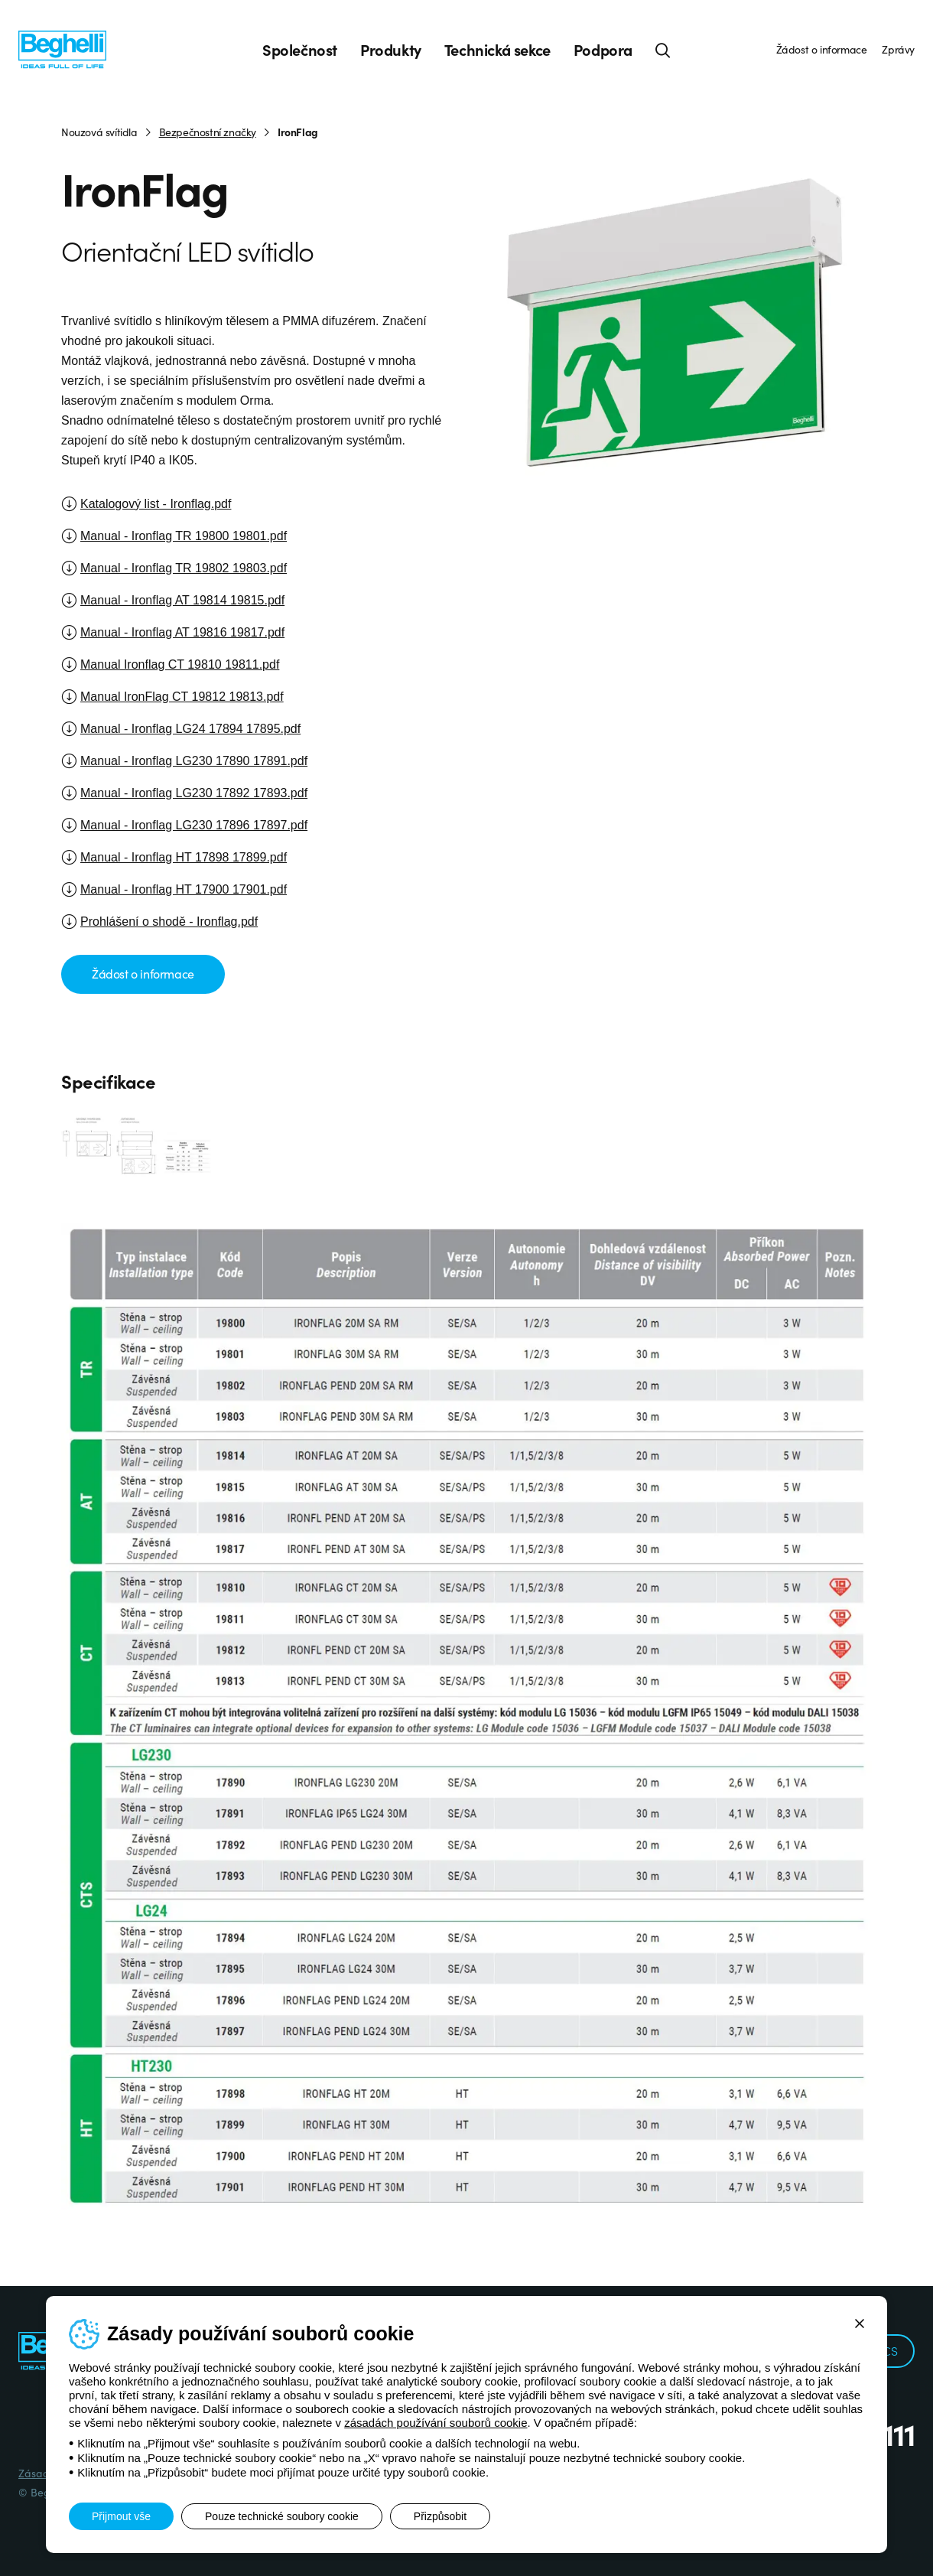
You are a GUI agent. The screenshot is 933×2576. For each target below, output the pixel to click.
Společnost (299, 50)
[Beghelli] (62, 48)
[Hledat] (663, 49)
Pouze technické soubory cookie (282, 2516)
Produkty (390, 50)
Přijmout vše (121, 2516)
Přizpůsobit (440, 2516)
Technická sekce (497, 50)
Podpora (603, 50)
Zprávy (898, 49)
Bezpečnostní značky (207, 131)
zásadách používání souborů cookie (435, 2422)
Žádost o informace (821, 49)
